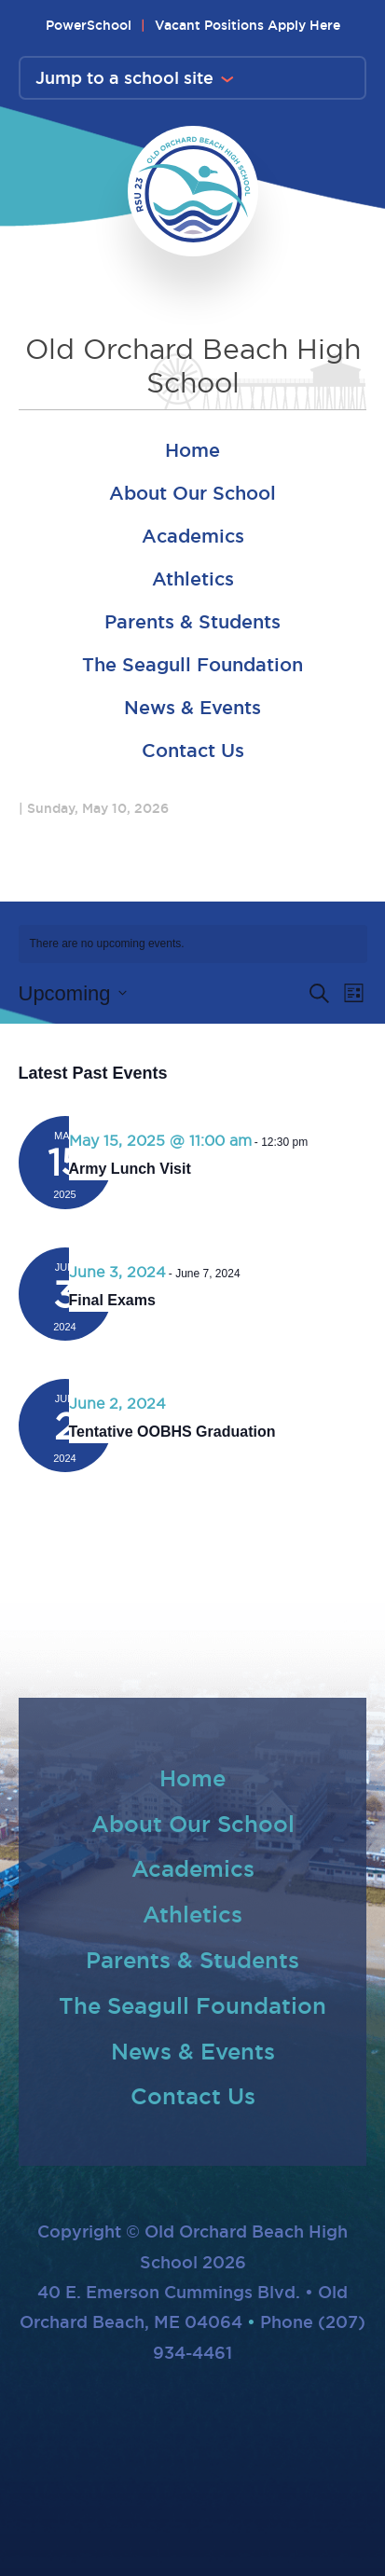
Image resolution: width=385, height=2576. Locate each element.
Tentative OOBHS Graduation (172, 1432)
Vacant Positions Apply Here (247, 25)
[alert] (193, 944)
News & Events (192, 707)
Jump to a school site (124, 77)
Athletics (193, 579)
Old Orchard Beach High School (193, 366)
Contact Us (193, 750)
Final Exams (112, 1300)
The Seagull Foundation (192, 664)
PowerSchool (88, 25)
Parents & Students (192, 622)
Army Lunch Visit (130, 1169)
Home (192, 450)
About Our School (192, 493)
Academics (193, 536)
